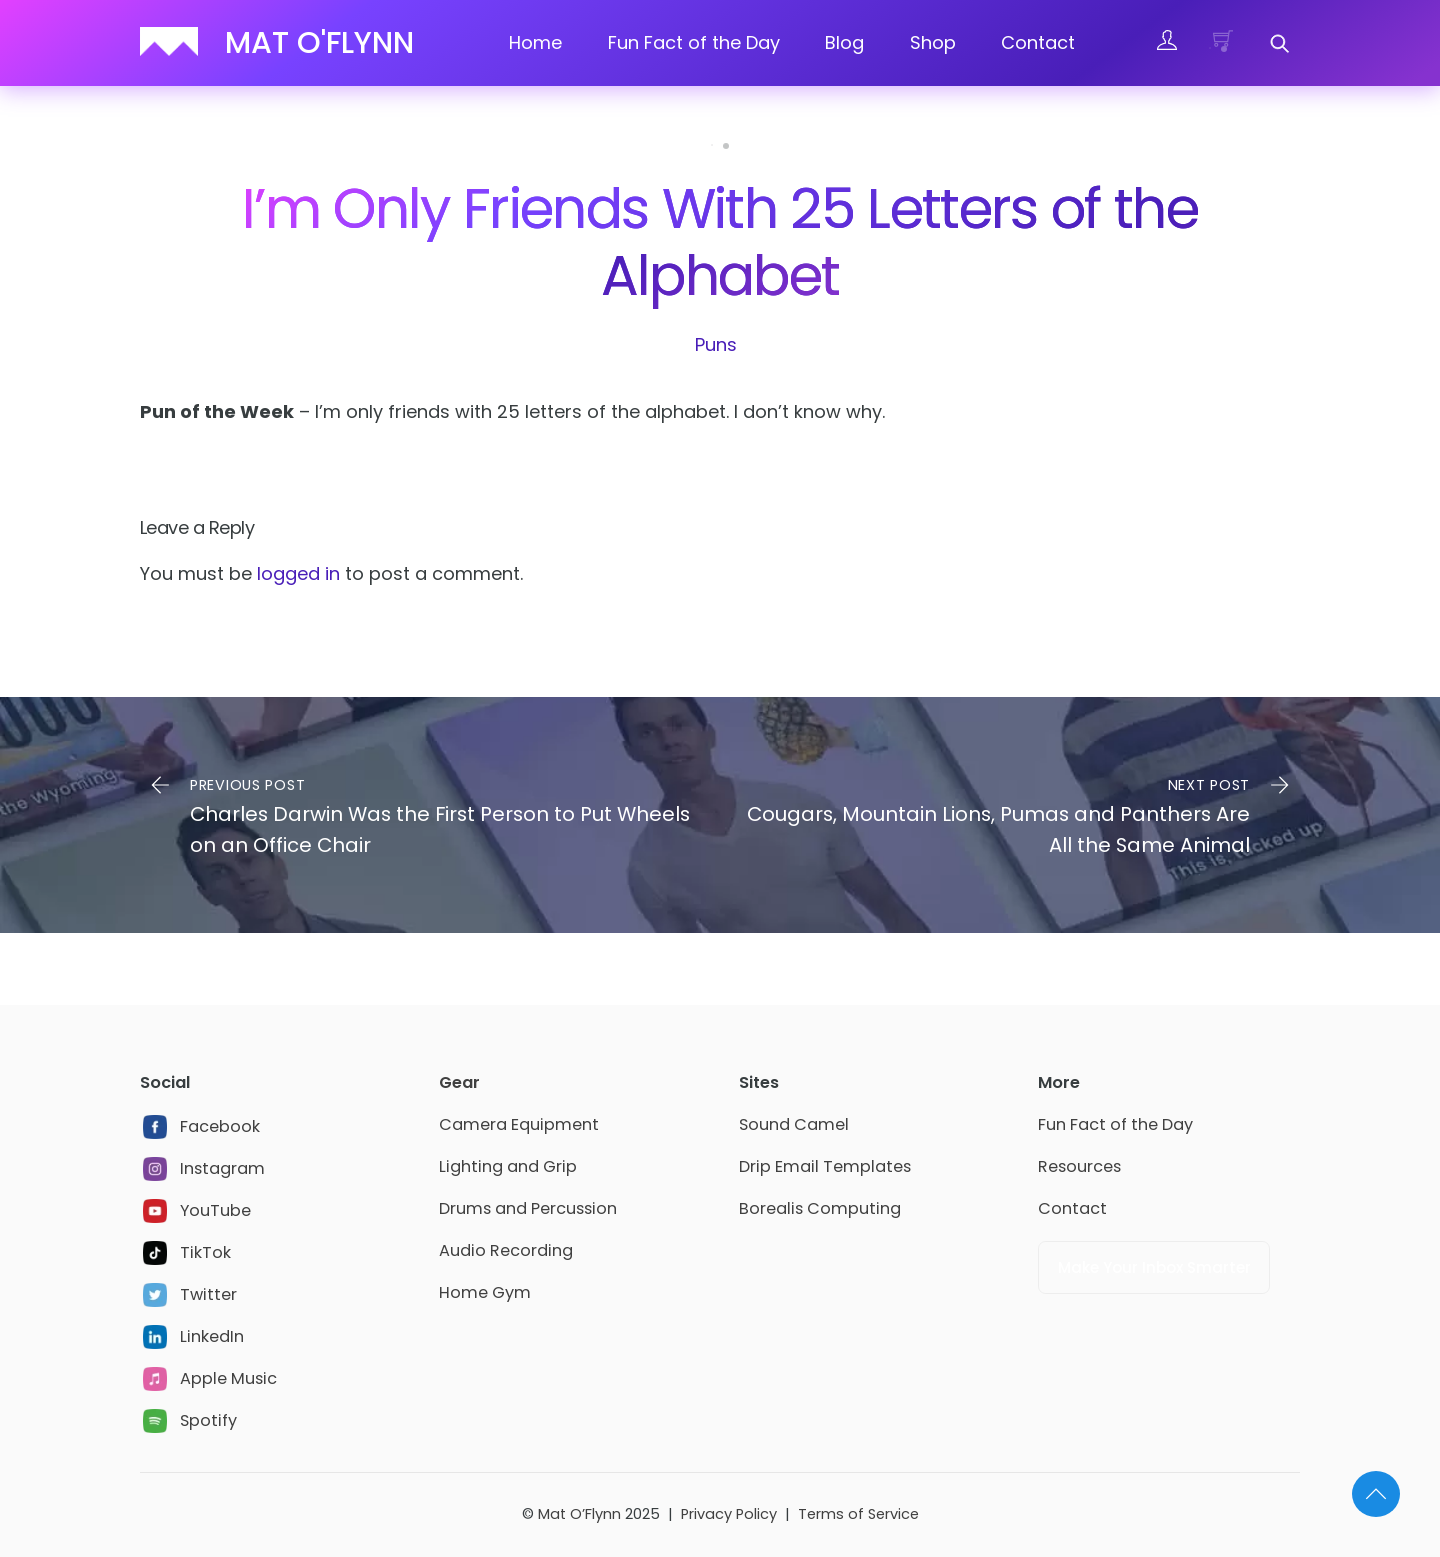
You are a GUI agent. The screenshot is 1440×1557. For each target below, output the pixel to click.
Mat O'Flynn (319, 43)
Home (535, 42)
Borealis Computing (820, 1208)
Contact (1038, 42)
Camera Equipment (519, 1124)
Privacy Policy (729, 1514)
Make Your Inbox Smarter (1154, 1267)
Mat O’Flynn (579, 1514)
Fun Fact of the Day (694, 42)
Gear (459, 1082)
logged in (298, 573)
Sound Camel (794, 1124)
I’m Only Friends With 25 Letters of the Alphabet (720, 242)
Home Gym (485, 1292)
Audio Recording (506, 1250)
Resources (1079, 1166)
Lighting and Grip (508, 1166)
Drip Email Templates (825, 1166)
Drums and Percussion (528, 1208)
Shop (933, 42)
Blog (844, 42)
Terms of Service (858, 1514)
